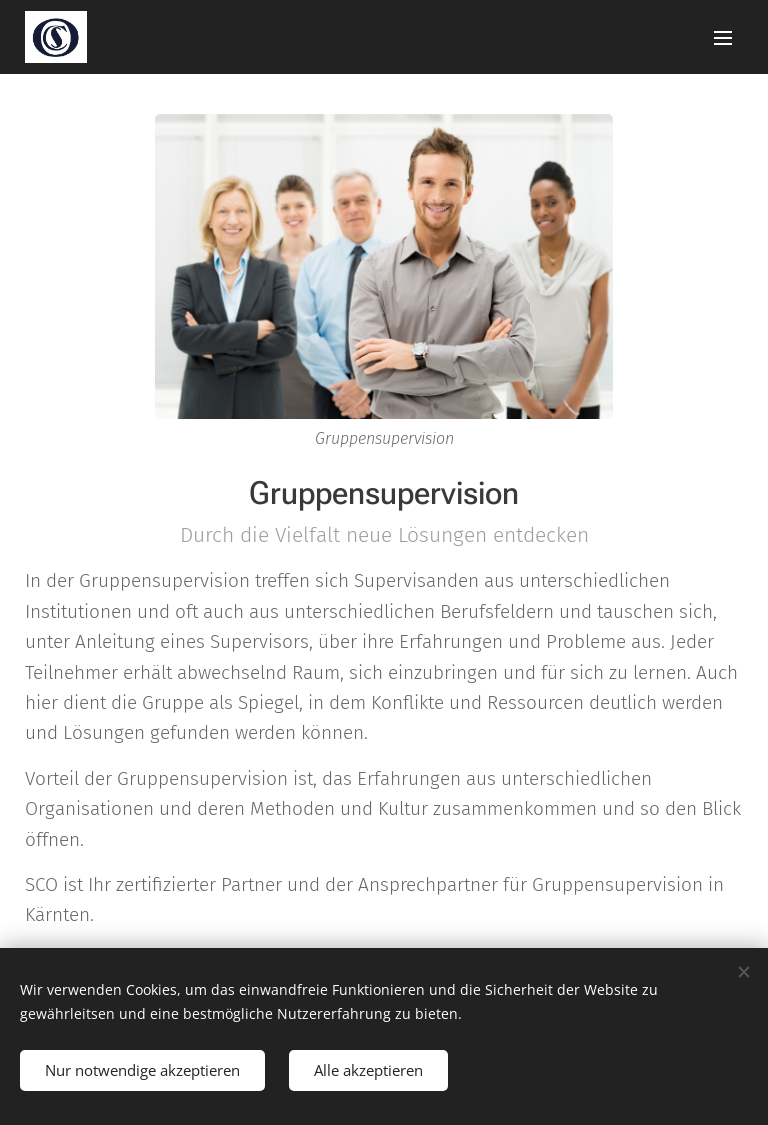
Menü (723, 38)
